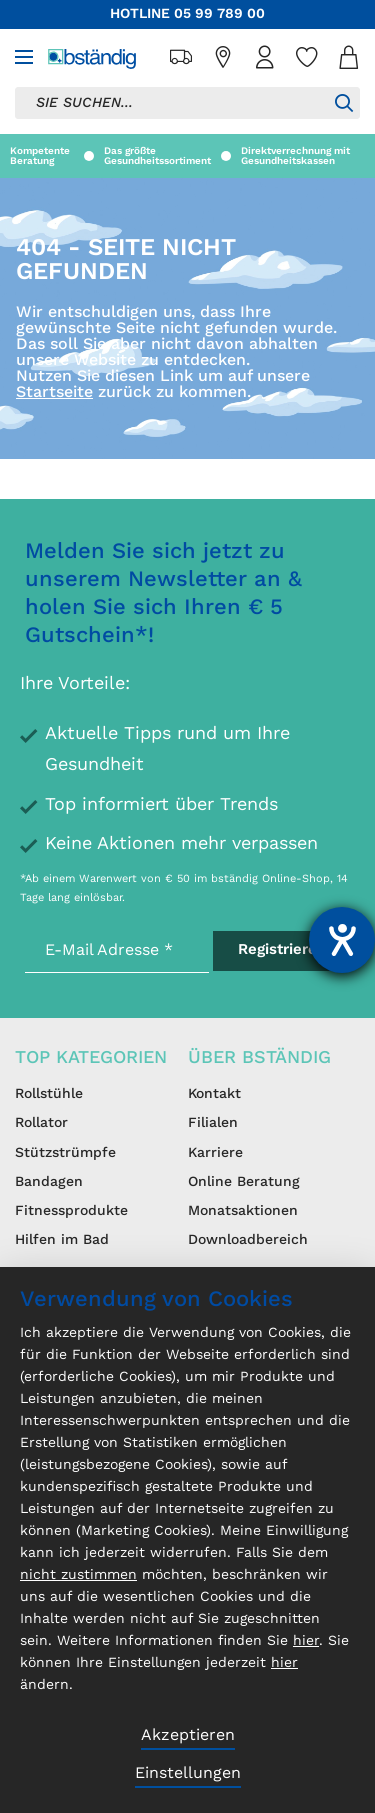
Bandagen (49, 1182)
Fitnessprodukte (71, 1211)
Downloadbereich (248, 1240)
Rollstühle (49, 1094)
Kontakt (214, 1094)
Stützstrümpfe (65, 1153)
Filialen (213, 1123)
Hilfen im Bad (62, 1240)
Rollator (41, 1123)
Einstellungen (188, 1774)
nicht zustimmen (78, 1575)
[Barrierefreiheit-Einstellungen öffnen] (342, 940)
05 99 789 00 (219, 14)
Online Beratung (244, 1182)
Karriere (215, 1153)
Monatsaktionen (243, 1211)
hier (306, 1641)
